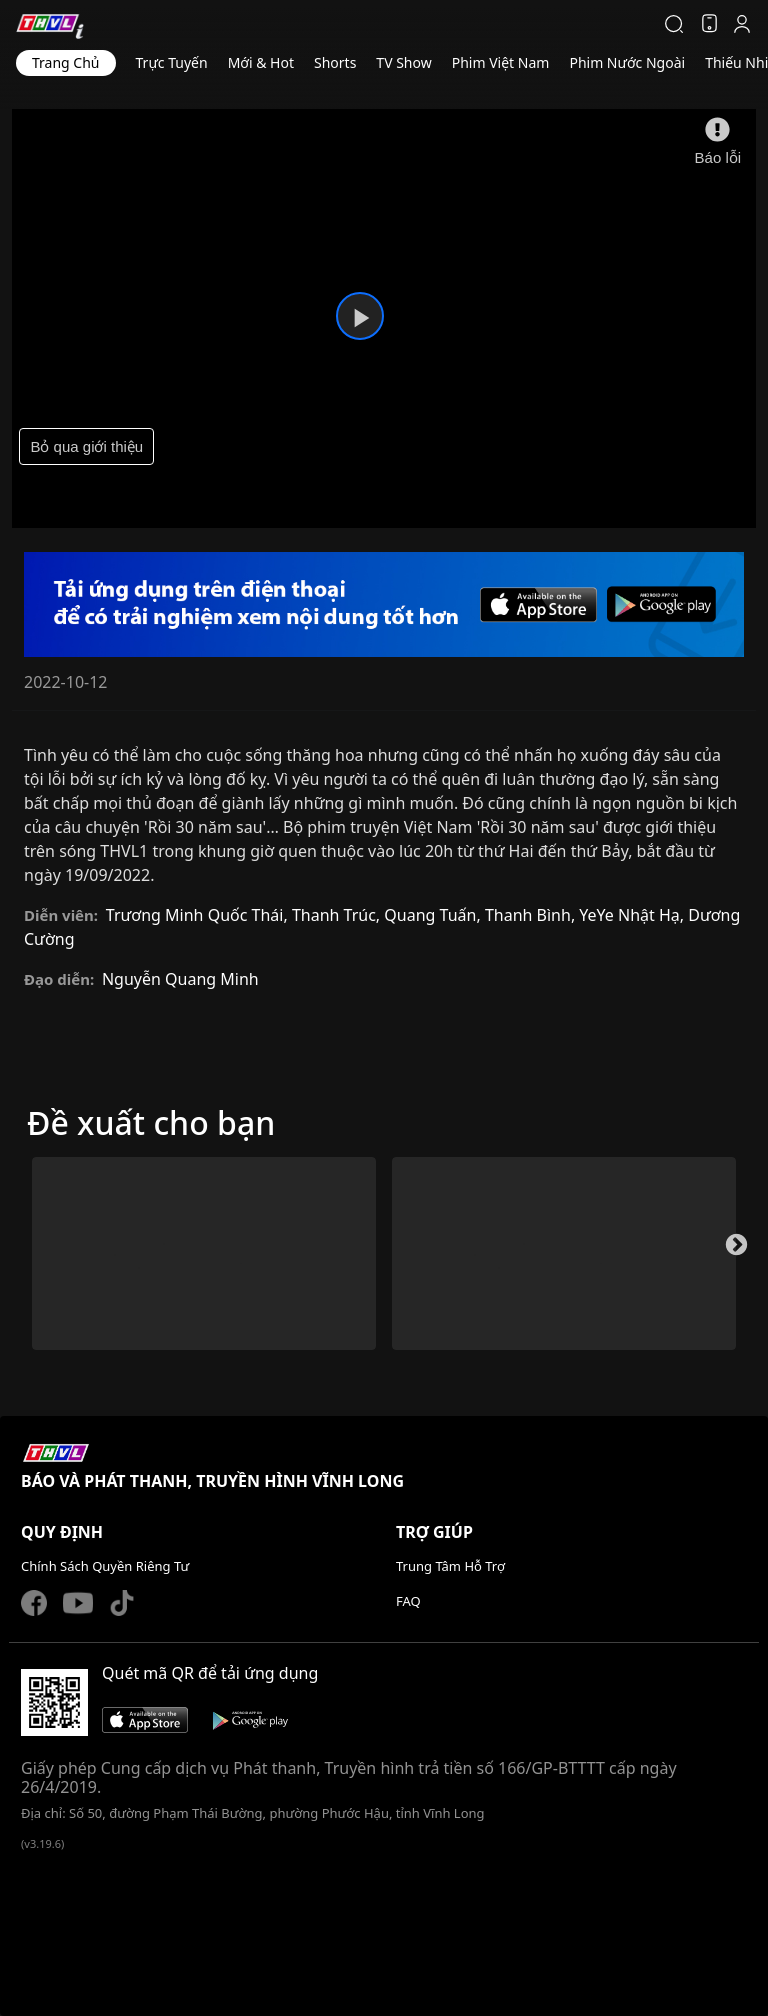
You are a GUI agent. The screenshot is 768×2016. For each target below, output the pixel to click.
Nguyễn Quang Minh (180, 979)
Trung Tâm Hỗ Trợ (450, 1566)
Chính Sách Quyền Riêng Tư (105, 1566)
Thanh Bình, (532, 915)
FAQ (408, 1601)
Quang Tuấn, (434, 915)
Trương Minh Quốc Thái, (199, 915)
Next (734, 1251)
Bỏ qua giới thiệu (86, 446)
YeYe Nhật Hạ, (633, 915)
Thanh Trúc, (338, 915)
